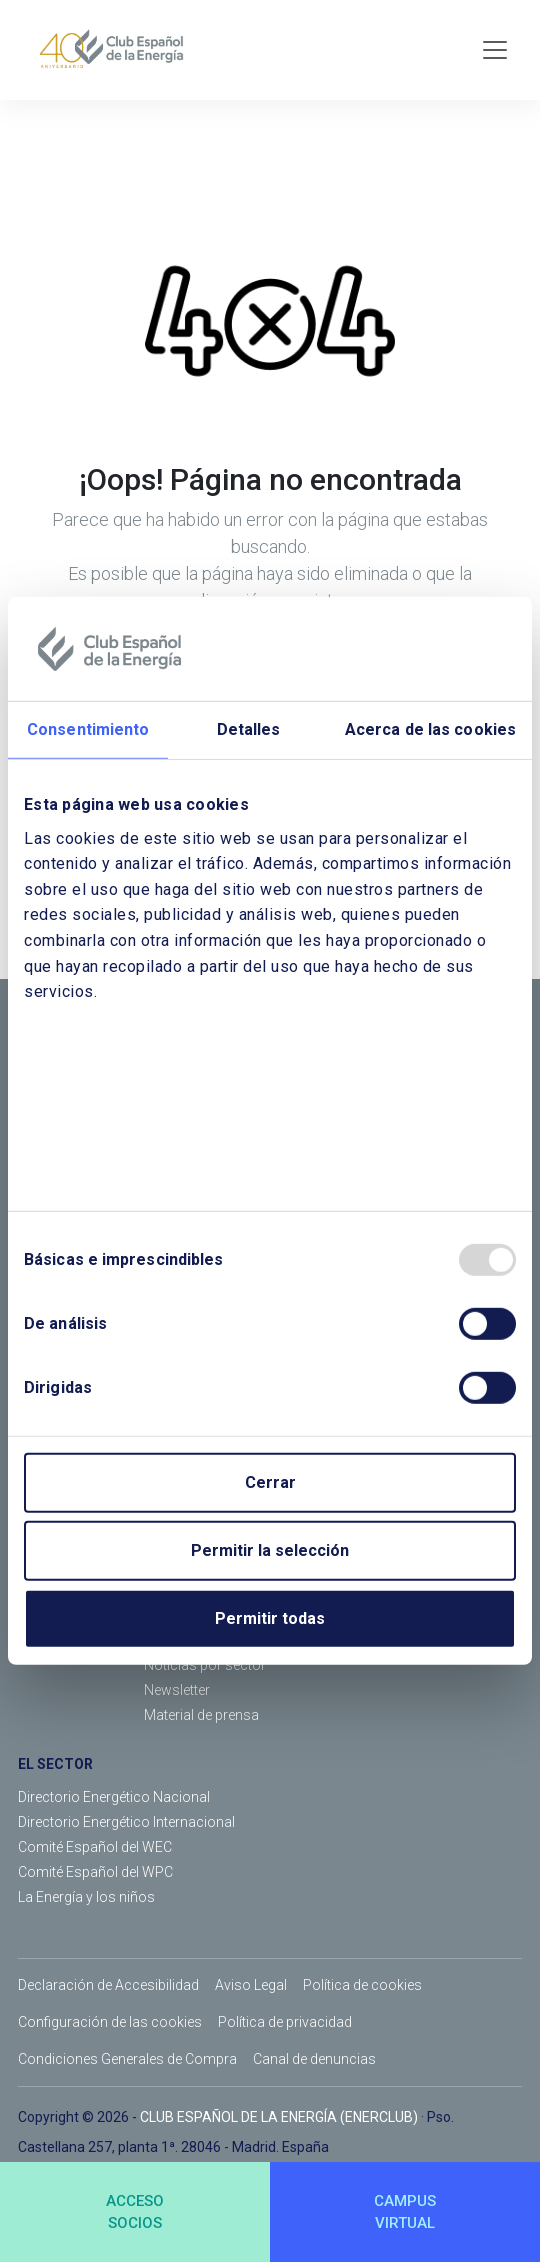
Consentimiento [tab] (88, 729)
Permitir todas (270, 1618)
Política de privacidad (285, 2022)
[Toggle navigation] (495, 50)
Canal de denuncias (314, 2059)
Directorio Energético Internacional (126, 1822)
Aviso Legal (251, 1985)
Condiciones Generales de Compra (127, 2059)
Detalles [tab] (249, 729)
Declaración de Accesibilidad (108, 1985)
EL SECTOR (55, 1764)
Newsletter (177, 1690)
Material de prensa (201, 1715)
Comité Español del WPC (95, 1872)
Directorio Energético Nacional (114, 1797)
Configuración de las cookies (110, 2022)
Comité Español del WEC (95, 1847)
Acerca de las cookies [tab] (430, 729)
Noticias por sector (205, 1665)
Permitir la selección (270, 1550)
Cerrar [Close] (270, 1482)
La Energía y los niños (86, 1897)
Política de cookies (362, 1985)
